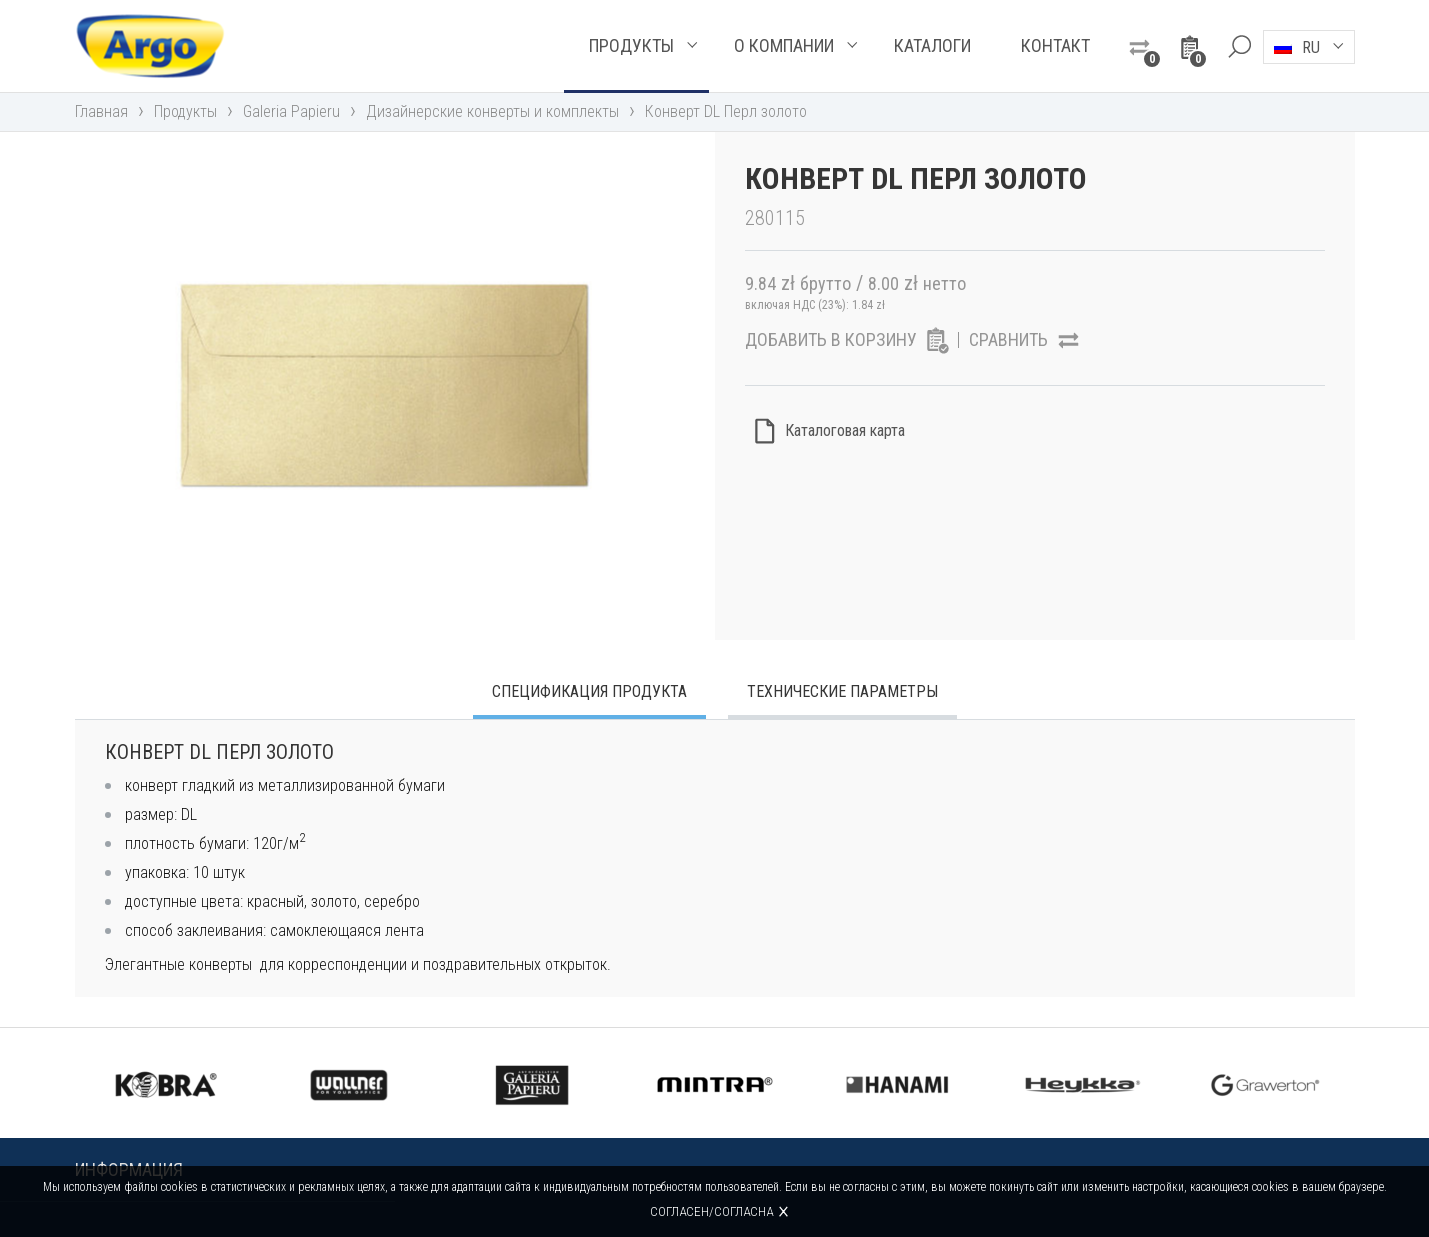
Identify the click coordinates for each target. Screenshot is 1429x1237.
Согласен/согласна (711, 1211)
